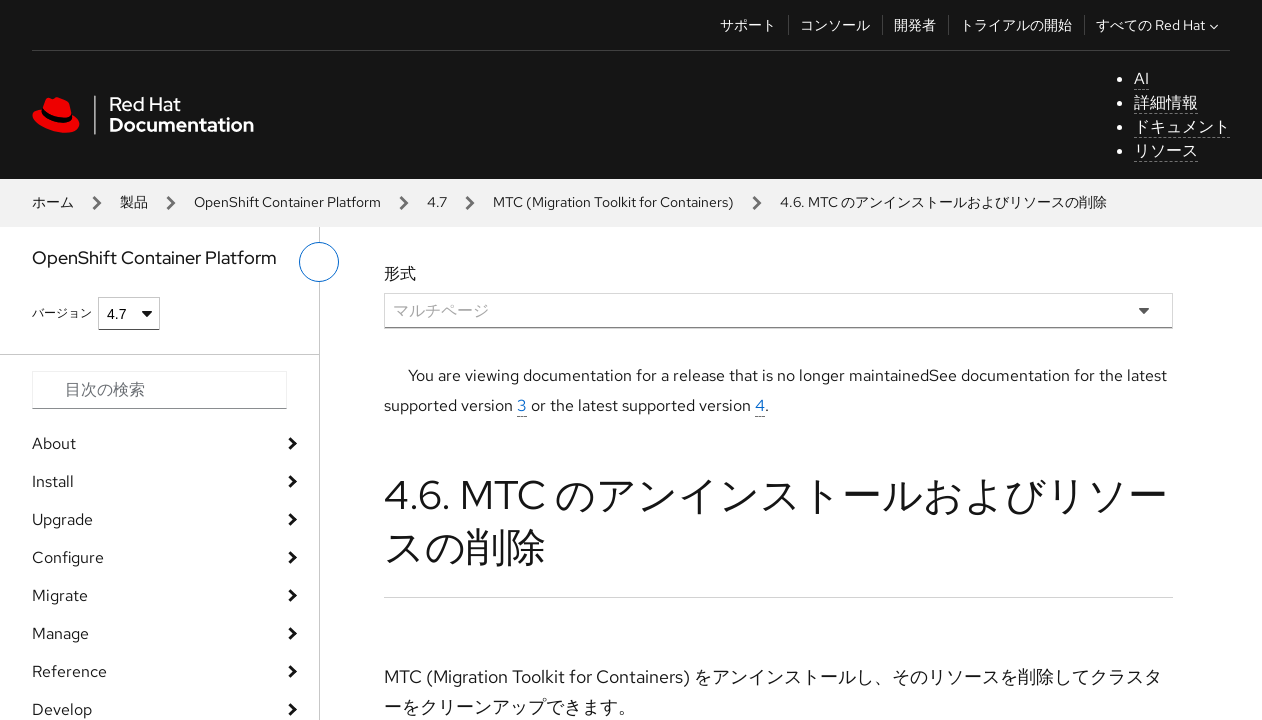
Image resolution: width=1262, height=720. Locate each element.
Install (53, 481)
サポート (748, 25)
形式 (400, 273)
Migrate (60, 595)
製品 (134, 202)
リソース (1166, 150)
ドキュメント (1182, 126)
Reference (69, 671)
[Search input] (159, 390)
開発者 (915, 25)
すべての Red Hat (1159, 25)
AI (1141, 78)
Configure (68, 557)
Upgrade (62, 519)
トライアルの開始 (1016, 25)
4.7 (437, 202)
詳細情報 (1166, 102)
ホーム (53, 202)
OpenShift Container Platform (287, 202)
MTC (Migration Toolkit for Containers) (613, 202)
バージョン (62, 313)
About (54, 443)
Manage (60, 633)
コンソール (835, 25)
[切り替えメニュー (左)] (319, 262)
